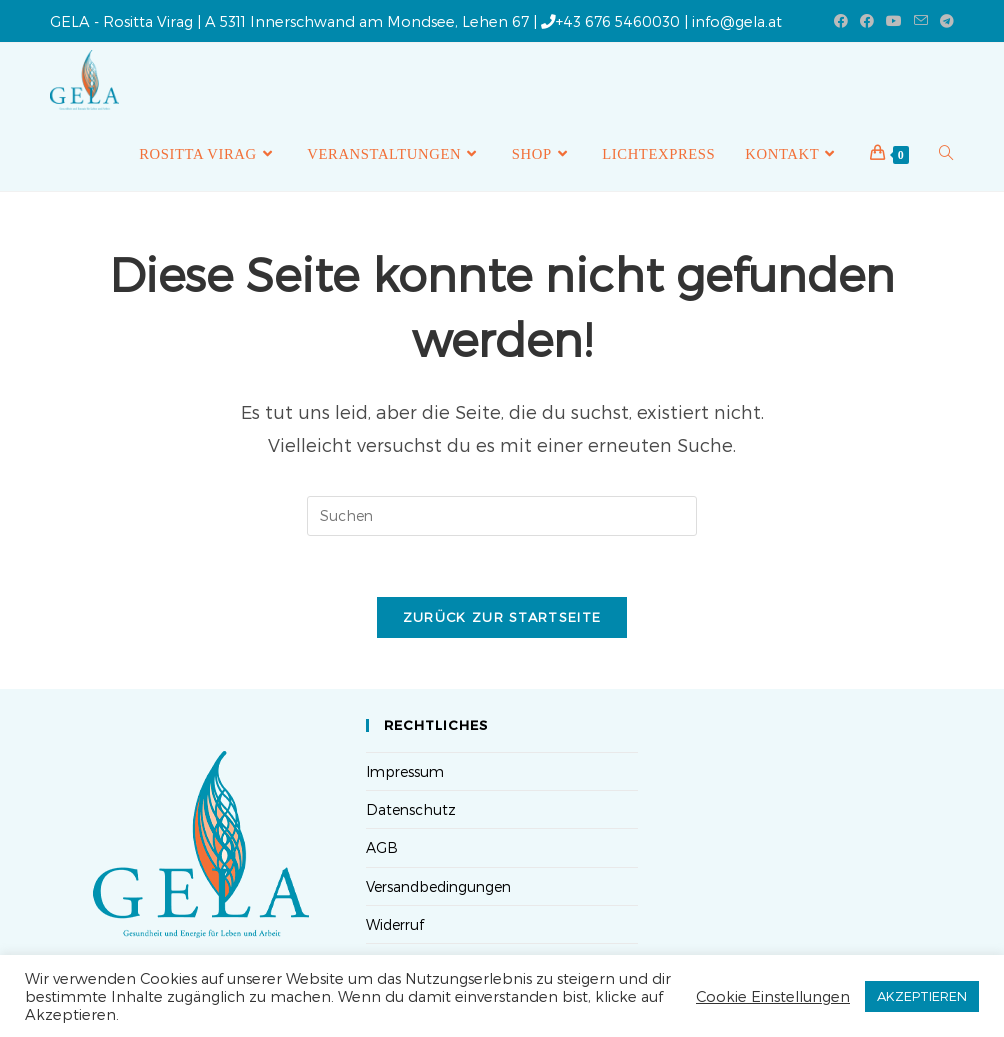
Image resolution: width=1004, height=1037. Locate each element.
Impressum (405, 771)
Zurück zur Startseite (502, 617)
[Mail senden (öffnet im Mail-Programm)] (921, 21)
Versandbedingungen (438, 886)
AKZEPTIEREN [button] (922, 996)
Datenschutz (411, 809)
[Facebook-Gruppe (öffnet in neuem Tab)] (867, 21)
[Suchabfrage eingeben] (502, 516)
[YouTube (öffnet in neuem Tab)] (894, 21)
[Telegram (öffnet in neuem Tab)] (944, 21)
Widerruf (395, 924)
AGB (382, 847)
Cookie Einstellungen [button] (773, 996)
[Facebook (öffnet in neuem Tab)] (841, 21)
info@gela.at (737, 21)
